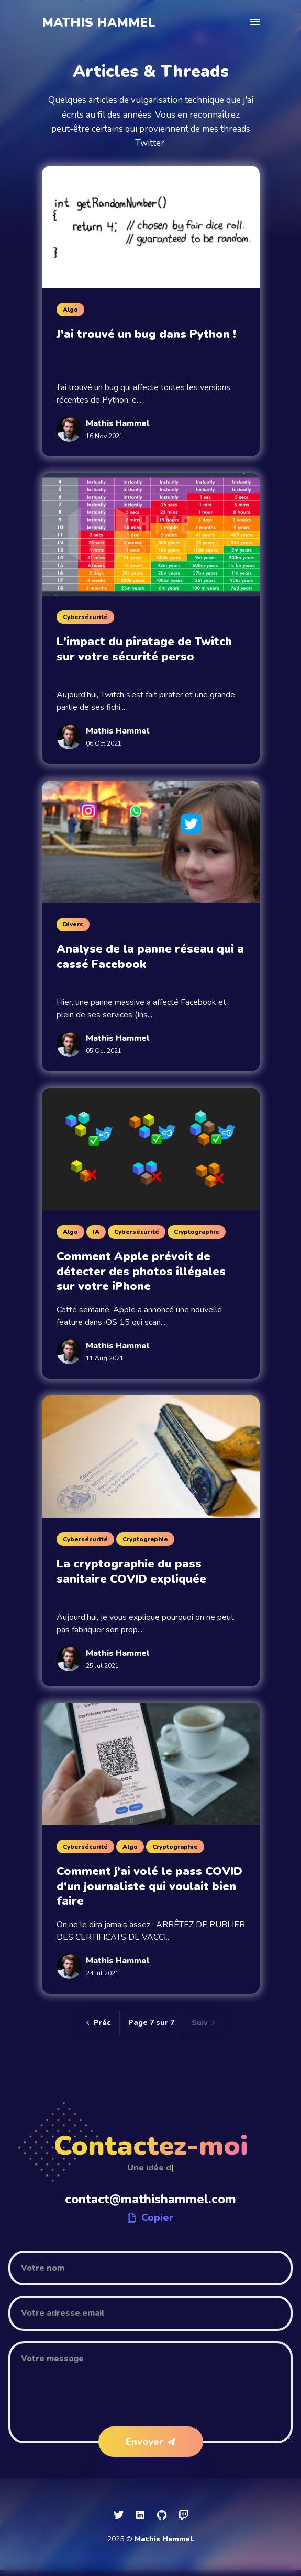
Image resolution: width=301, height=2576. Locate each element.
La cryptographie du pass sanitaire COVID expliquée (131, 1571)
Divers (73, 924)
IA (96, 1232)
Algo (70, 309)
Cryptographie (196, 1232)
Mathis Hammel (98, 22)
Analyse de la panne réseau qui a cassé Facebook (150, 956)
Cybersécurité (85, 617)
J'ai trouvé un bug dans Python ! (146, 334)
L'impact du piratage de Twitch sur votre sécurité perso (144, 649)
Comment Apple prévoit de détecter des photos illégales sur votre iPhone (141, 1271)
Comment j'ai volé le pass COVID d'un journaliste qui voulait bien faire (149, 1886)
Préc (98, 2023)
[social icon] (118, 2515)
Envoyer (150, 2441)
